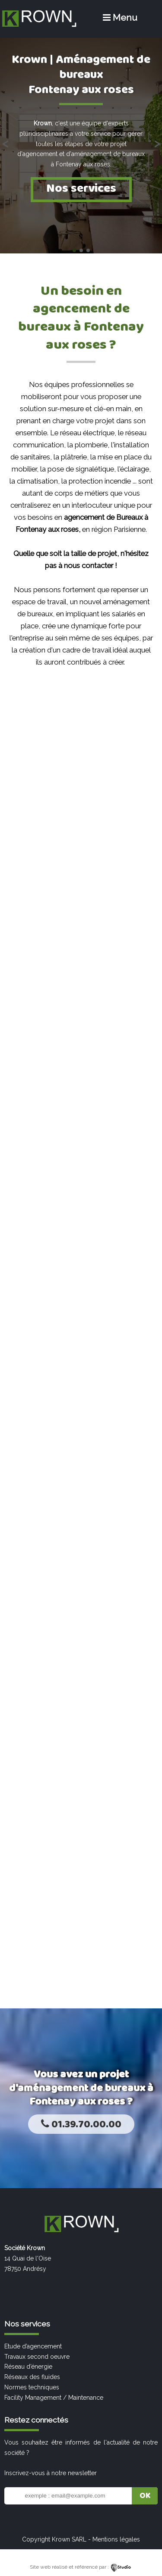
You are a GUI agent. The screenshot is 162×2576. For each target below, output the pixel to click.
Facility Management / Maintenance (53, 2397)
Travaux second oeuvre (37, 2356)
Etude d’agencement (33, 2346)
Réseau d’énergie (28, 2366)
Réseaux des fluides (32, 2376)
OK (145, 2495)
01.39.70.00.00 (81, 2125)
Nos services (81, 188)
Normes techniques (31, 2387)
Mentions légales (116, 2539)
